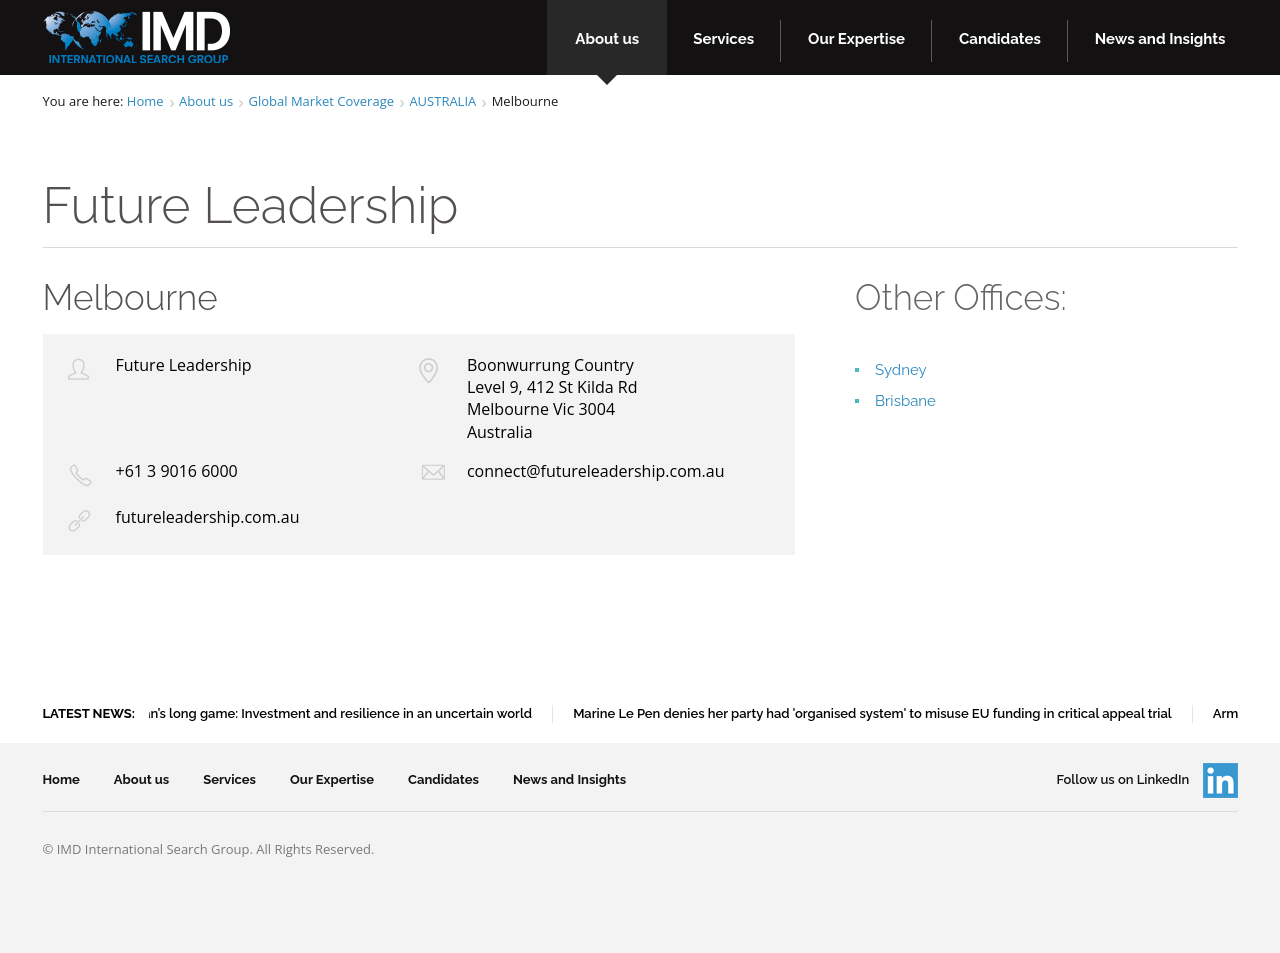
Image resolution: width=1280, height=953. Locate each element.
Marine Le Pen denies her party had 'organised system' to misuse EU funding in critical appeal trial (875, 713)
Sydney (901, 370)
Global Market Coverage (321, 101)
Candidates (1000, 39)
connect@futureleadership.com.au (596, 471)
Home (145, 101)
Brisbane (905, 401)
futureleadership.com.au (208, 517)
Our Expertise (856, 39)
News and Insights (1160, 39)
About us (607, 39)
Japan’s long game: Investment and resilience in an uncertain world (330, 713)
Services (723, 39)
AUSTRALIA (442, 101)
